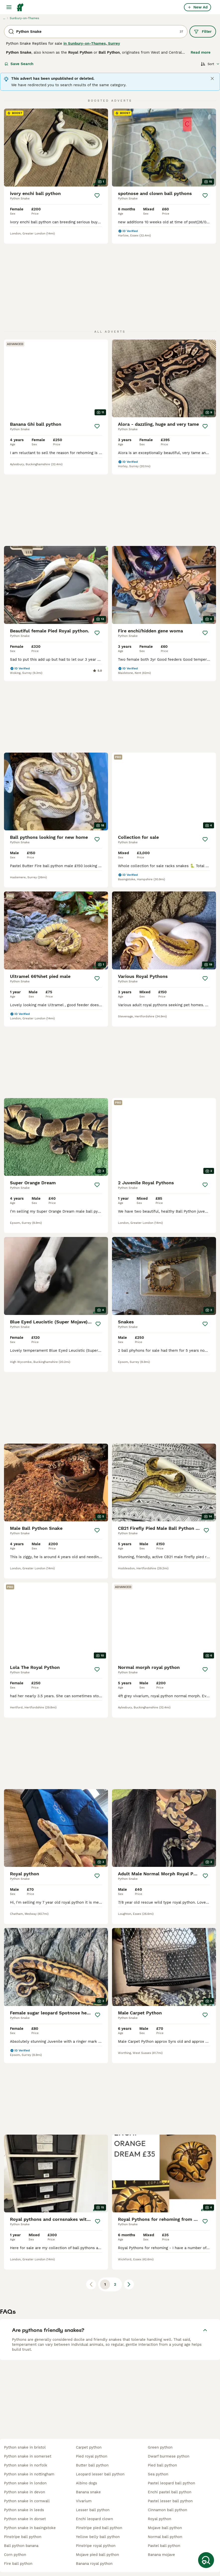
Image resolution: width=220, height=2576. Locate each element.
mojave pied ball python (97, 2554)
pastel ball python (164, 2545)
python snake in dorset (25, 2519)
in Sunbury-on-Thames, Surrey (91, 43)
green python (160, 2447)
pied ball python (162, 2465)
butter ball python (92, 2465)
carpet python (89, 2447)
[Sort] (210, 64)
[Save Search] (206, 2560)
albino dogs (86, 2483)
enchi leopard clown (94, 2519)
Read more (201, 52)
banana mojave (161, 2554)
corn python (15, 2554)
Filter (203, 31)
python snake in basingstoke (30, 2528)
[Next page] (129, 2069)
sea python (158, 2474)
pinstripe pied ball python (99, 2528)
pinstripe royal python (95, 2545)
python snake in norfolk (25, 2465)
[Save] (97, 195)
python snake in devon (24, 2492)
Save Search (18, 64)
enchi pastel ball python (169, 2492)
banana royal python (94, 2563)
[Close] (212, 78)
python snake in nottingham (29, 2474)
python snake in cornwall (27, 2501)
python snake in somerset (27, 2456)
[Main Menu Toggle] (9, 7)
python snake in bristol (25, 2447)
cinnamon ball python (167, 2510)
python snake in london (25, 2483)
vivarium (84, 2501)
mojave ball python (165, 2528)
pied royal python (91, 2456)
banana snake (88, 2492)
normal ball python (165, 2537)
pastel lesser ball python (170, 2501)
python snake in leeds (24, 2510)
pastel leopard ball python (171, 2483)
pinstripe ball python (22, 2537)
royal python (159, 2519)
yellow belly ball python (98, 2537)
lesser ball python (93, 2510)
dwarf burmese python (168, 2456)
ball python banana (21, 2545)
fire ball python (18, 2563)
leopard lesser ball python (100, 2474)
